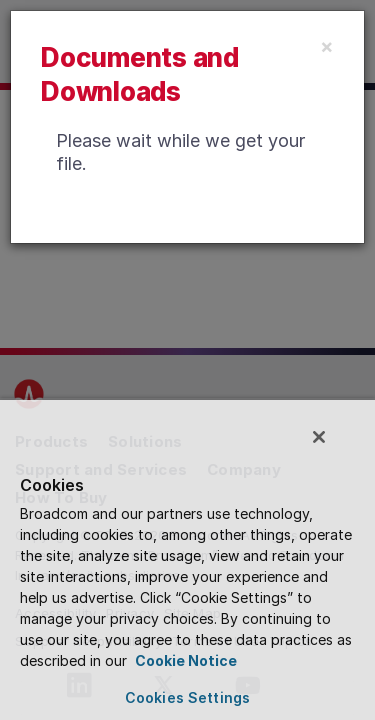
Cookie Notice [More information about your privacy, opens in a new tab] (184, 660)
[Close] (327, 46)
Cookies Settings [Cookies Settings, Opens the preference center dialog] (187, 697)
